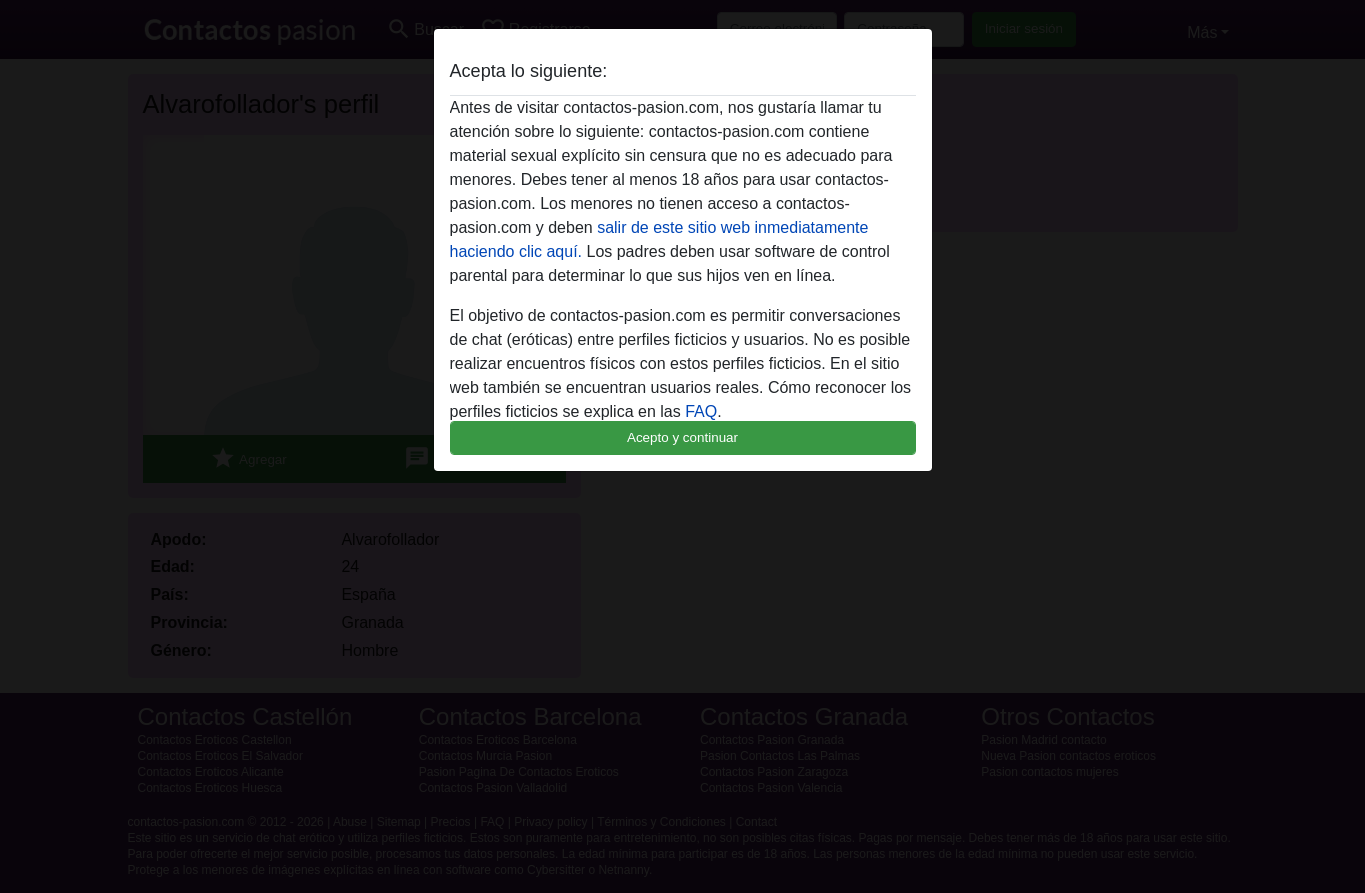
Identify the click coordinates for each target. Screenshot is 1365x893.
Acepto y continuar (682, 437)
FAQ (701, 411)
